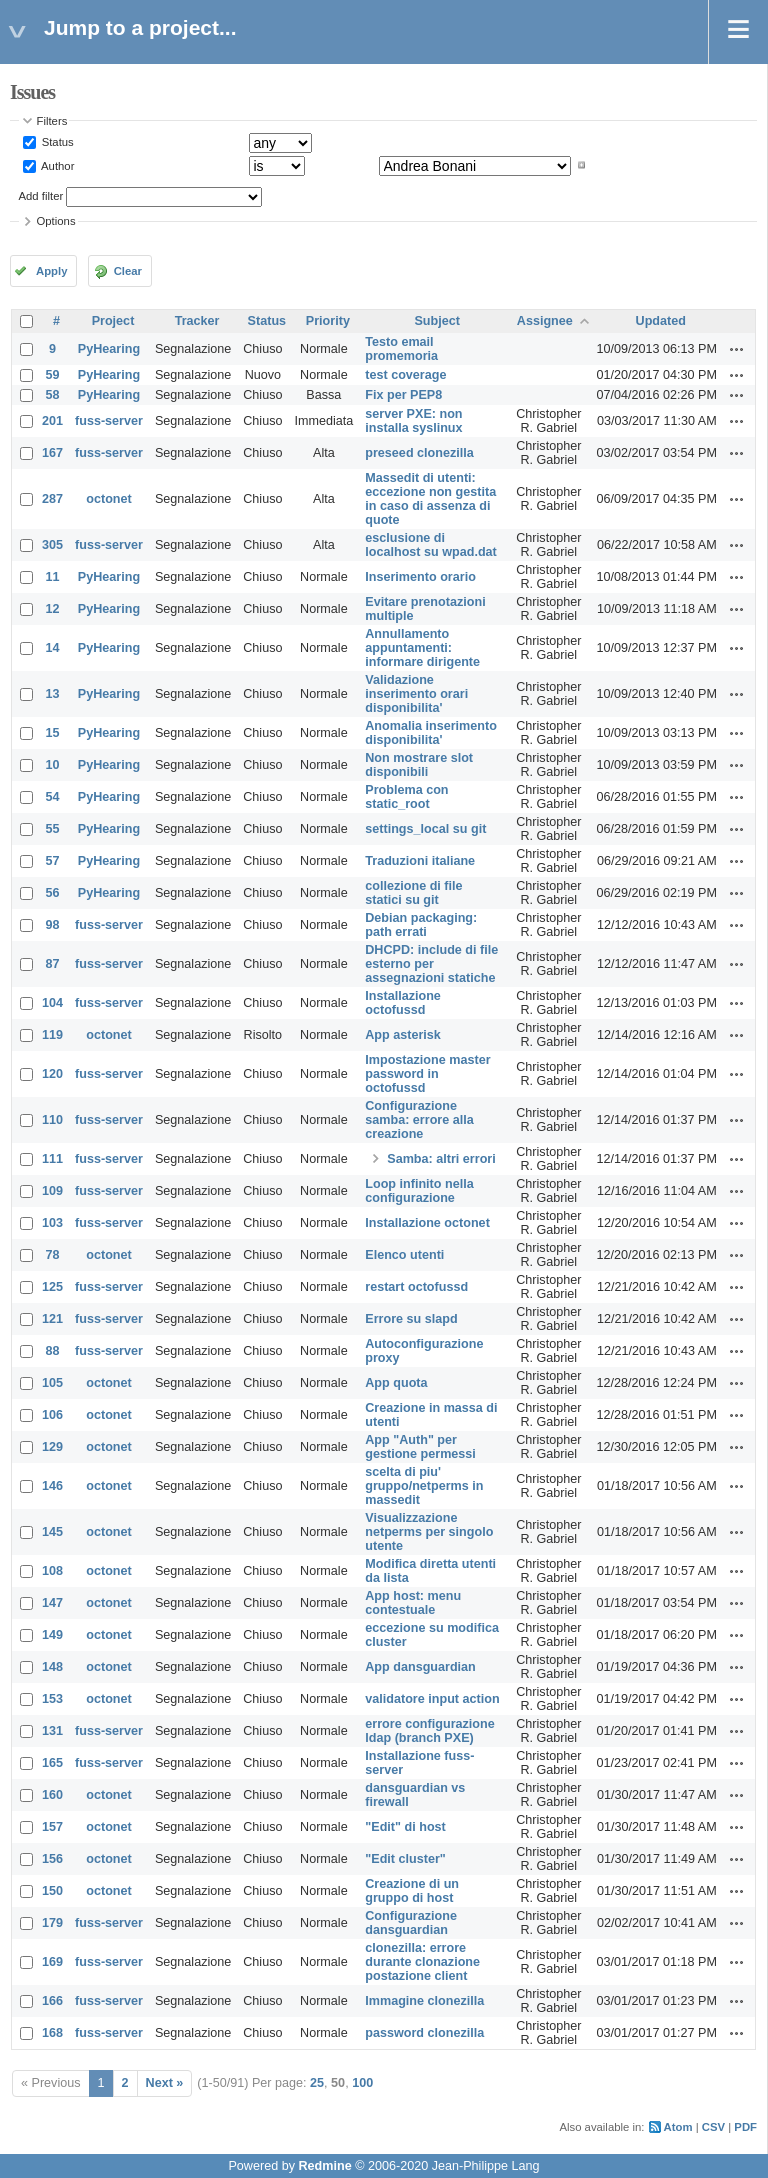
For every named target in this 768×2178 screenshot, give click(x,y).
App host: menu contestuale (413, 1603)
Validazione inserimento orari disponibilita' (416, 694)
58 (53, 395)
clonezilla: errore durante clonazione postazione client (422, 1962)
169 (52, 1962)
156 (52, 1859)
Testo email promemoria (401, 349)
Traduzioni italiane (420, 861)
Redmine (324, 2166)
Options (56, 221)
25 (317, 2083)
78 (53, 1255)
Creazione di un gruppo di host (412, 1891)
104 (52, 1003)
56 (53, 893)
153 (52, 1699)
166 (52, 2001)
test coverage (405, 375)
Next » (165, 2083)
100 (362, 2083)
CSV (713, 2127)
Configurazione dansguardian (411, 1923)
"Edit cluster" (405, 1859)
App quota (396, 1383)
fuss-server (109, 421)
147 (52, 1603)
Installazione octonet (427, 1223)
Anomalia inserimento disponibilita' (431, 733)
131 (52, 1731)
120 (52, 1074)
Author (57, 165)
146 (52, 1486)
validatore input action (432, 1699)
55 (53, 829)
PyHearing (109, 349)
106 (52, 1415)
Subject (437, 321)
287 (52, 499)
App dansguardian (420, 1667)
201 (52, 421)
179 (52, 1923)
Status (56, 142)
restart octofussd (416, 1287)
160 (52, 1795)
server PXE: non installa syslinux (413, 421)
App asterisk (403, 1035)
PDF (745, 2127)
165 (52, 1763)
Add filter (41, 196)
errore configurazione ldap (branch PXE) (429, 1731)
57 (53, 861)
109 (52, 1191)
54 (53, 797)
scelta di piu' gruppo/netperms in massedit (424, 1486)
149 (52, 1635)
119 (52, 1035)
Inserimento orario (420, 577)
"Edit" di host (405, 1827)
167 (52, 453)
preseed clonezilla (419, 453)
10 (53, 765)
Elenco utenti (404, 1255)
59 (53, 375)
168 (52, 2033)
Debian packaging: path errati (421, 925)
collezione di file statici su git (413, 893)
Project (113, 321)
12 (53, 609)
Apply (51, 271)
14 (53, 648)
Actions (737, 349)
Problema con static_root (406, 797)
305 (52, 545)
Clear (128, 271)
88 (53, 1351)
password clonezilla (424, 2033)
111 (52, 1159)
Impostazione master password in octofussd (427, 1074)
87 (53, 964)
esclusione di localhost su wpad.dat (431, 545)
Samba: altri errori (441, 1159)
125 (52, 1287)
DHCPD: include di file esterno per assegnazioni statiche (431, 964)
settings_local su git (425, 829)
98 (53, 925)
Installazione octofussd (403, 1003)
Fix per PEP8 (403, 395)
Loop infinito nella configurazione (419, 1191)
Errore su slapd (411, 1319)
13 (53, 694)
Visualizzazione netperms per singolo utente (429, 1532)
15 (53, 733)
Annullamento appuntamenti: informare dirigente (422, 648)
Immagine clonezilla (424, 2001)
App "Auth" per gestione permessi (420, 1447)
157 (52, 1827)
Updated (661, 321)
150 (52, 1891)
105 (52, 1383)
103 (52, 1223)
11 (53, 577)
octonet (108, 499)
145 (52, 1532)
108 (52, 1571)
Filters (52, 121)
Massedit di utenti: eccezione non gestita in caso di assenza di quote (430, 499)
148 (52, 1667)
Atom (678, 2127)
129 (52, 1447)
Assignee (545, 321)
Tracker (197, 321)
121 (52, 1319)
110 (52, 1120)
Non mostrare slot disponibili (419, 765)
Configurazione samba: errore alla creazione (419, 1120)
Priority (328, 321)
